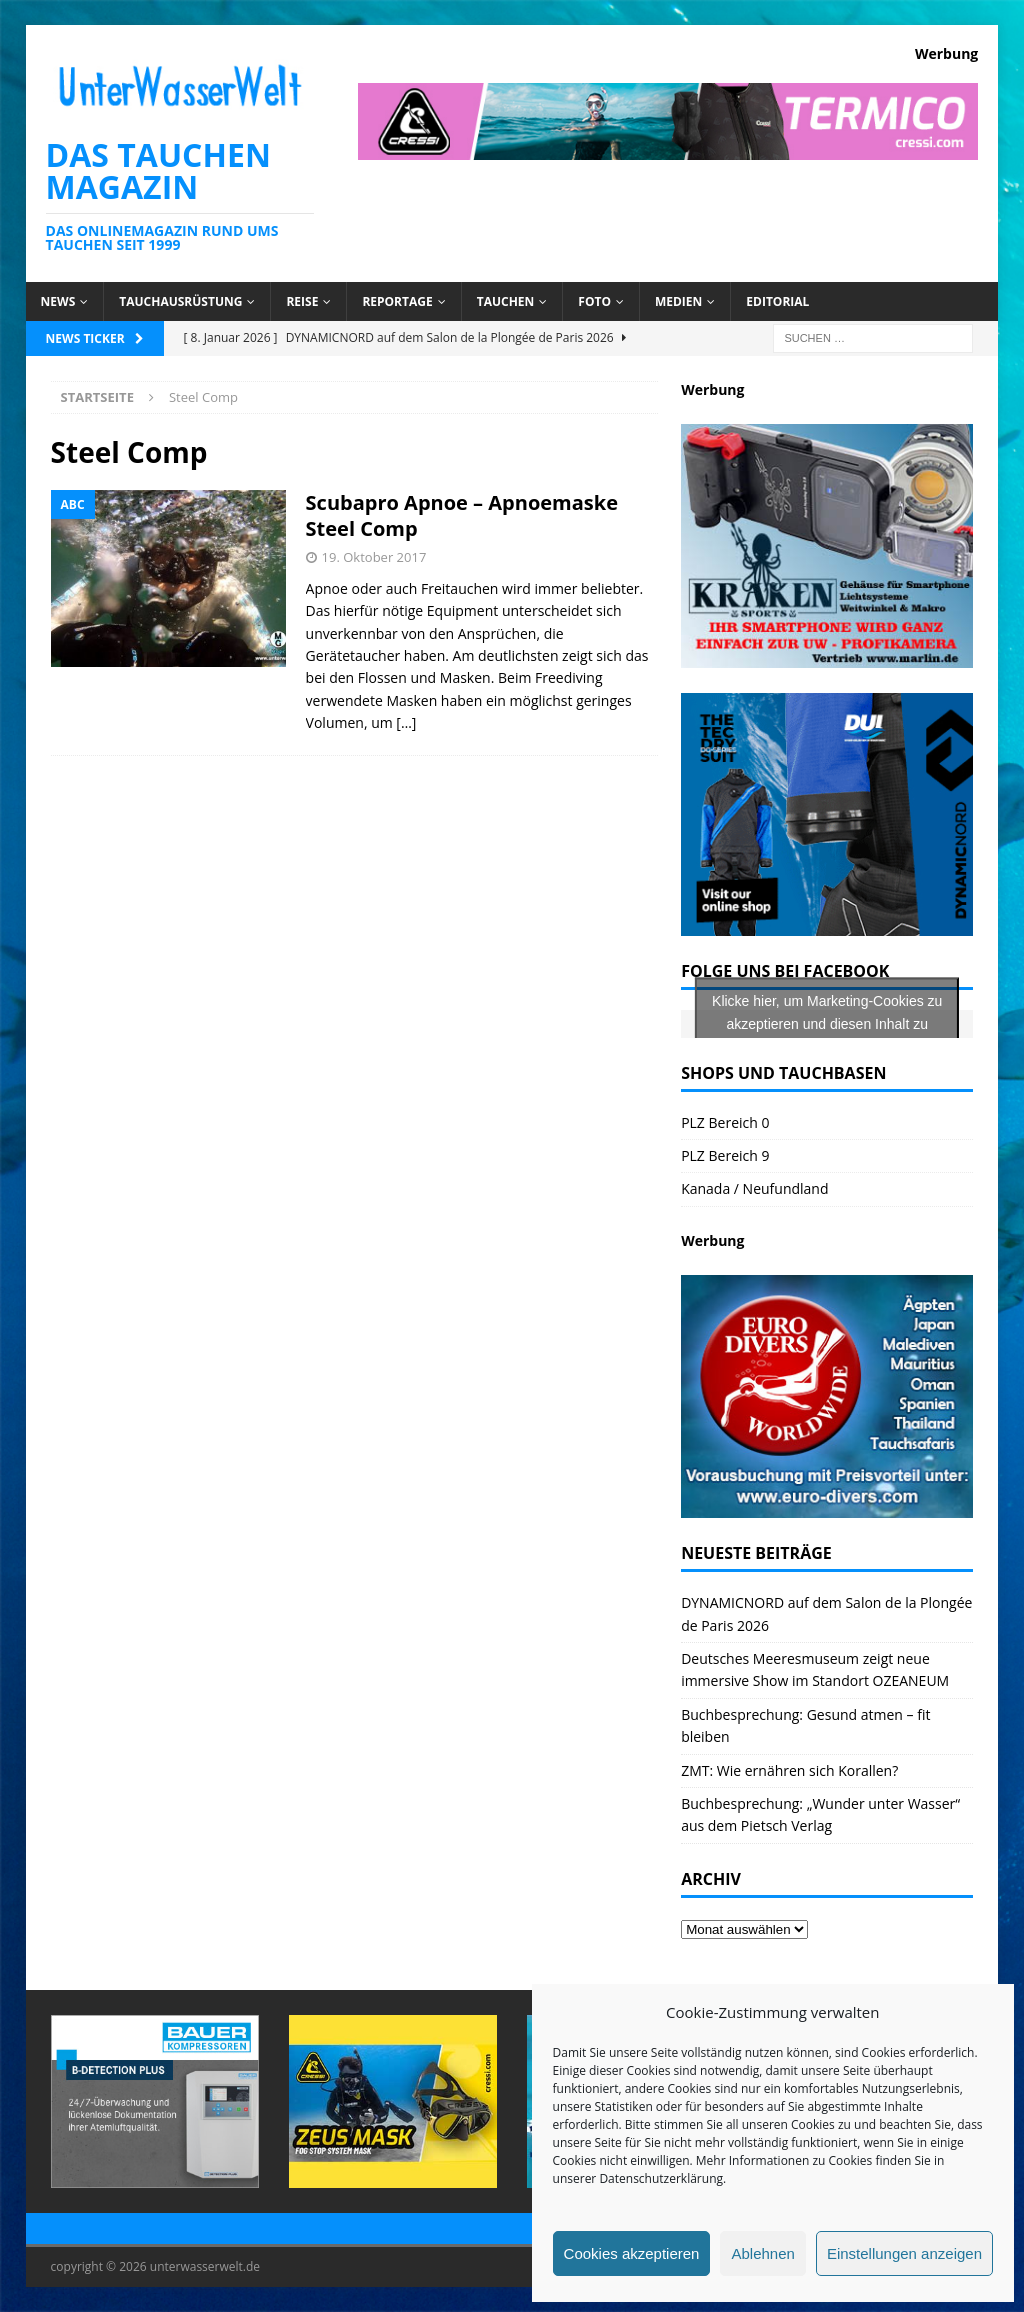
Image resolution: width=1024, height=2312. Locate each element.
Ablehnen (762, 2253)
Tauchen (506, 301)
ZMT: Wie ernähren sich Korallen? (789, 1770)
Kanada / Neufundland (754, 1188)
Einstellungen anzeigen (904, 2253)
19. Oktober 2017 (374, 557)
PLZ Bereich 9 (725, 1155)
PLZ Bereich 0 (725, 1122)
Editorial (777, 301)
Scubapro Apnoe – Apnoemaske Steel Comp (462, 515)
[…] (406, 722)
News (58, 301)
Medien (678, 301)
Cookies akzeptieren (632, 2253)
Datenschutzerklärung (661, 2178)
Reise (302, 301)
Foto (594, 301)
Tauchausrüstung (180, 301)
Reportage (397, 301)
